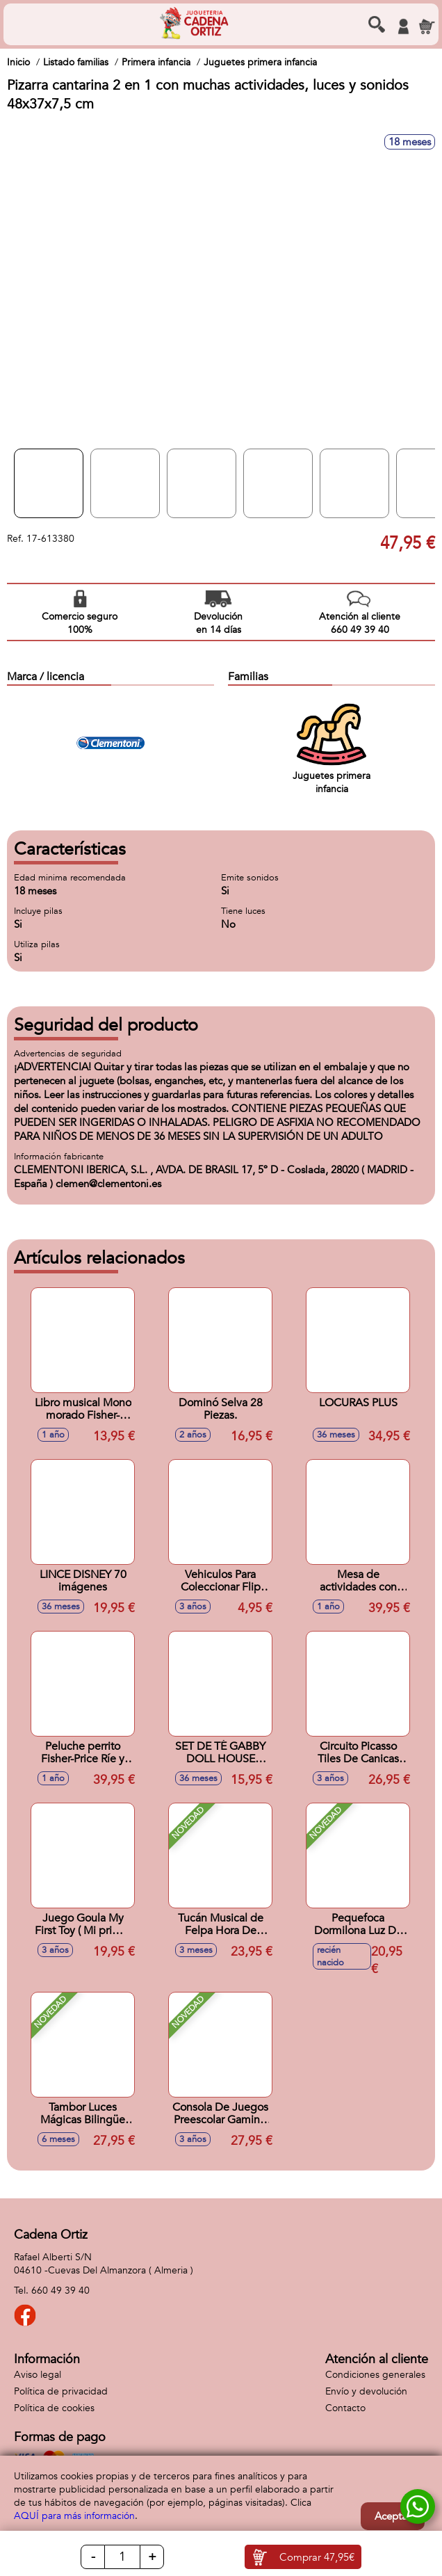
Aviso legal (37, 2374)
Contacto (345, 2408)
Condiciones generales (375, 2374)
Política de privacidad (61, 2391)
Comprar (316, 2557)
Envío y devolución (366, 2391)
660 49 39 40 (60, 2290)
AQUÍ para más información (74, 2515)
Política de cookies (54, 2408)
